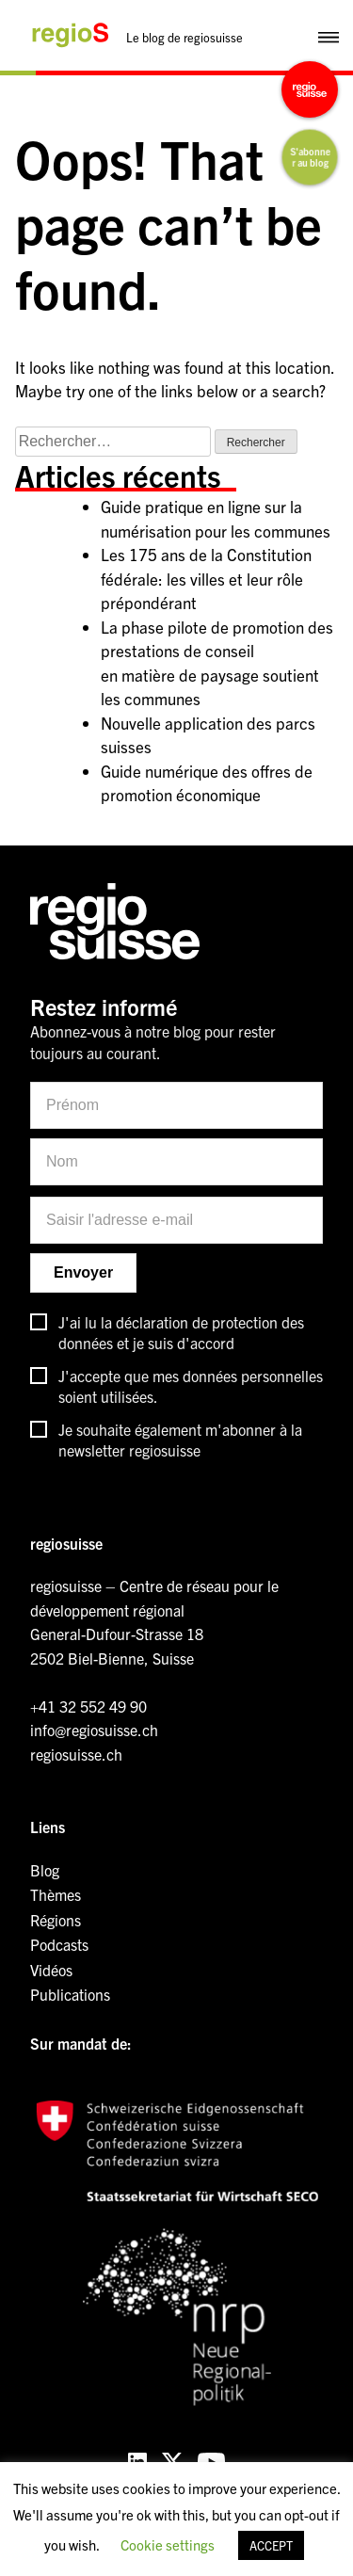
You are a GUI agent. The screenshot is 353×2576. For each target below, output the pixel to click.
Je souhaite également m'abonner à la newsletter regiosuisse (180, 1439)
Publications (70, 1994)
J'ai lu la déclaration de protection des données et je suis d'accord (181, 1332)
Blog (44, 1869)
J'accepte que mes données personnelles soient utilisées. (190, 1386)
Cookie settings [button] (167, 2544)
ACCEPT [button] (271, 2545)
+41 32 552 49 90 (88, 1706)
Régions (55, 1919)
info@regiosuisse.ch (94, 1729)
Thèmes (55, 1894)
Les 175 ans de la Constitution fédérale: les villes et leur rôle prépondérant (206, 578)
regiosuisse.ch (76, 1754)
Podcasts (59, 1944)
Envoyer (83, 1272)
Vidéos (51, 1969)
